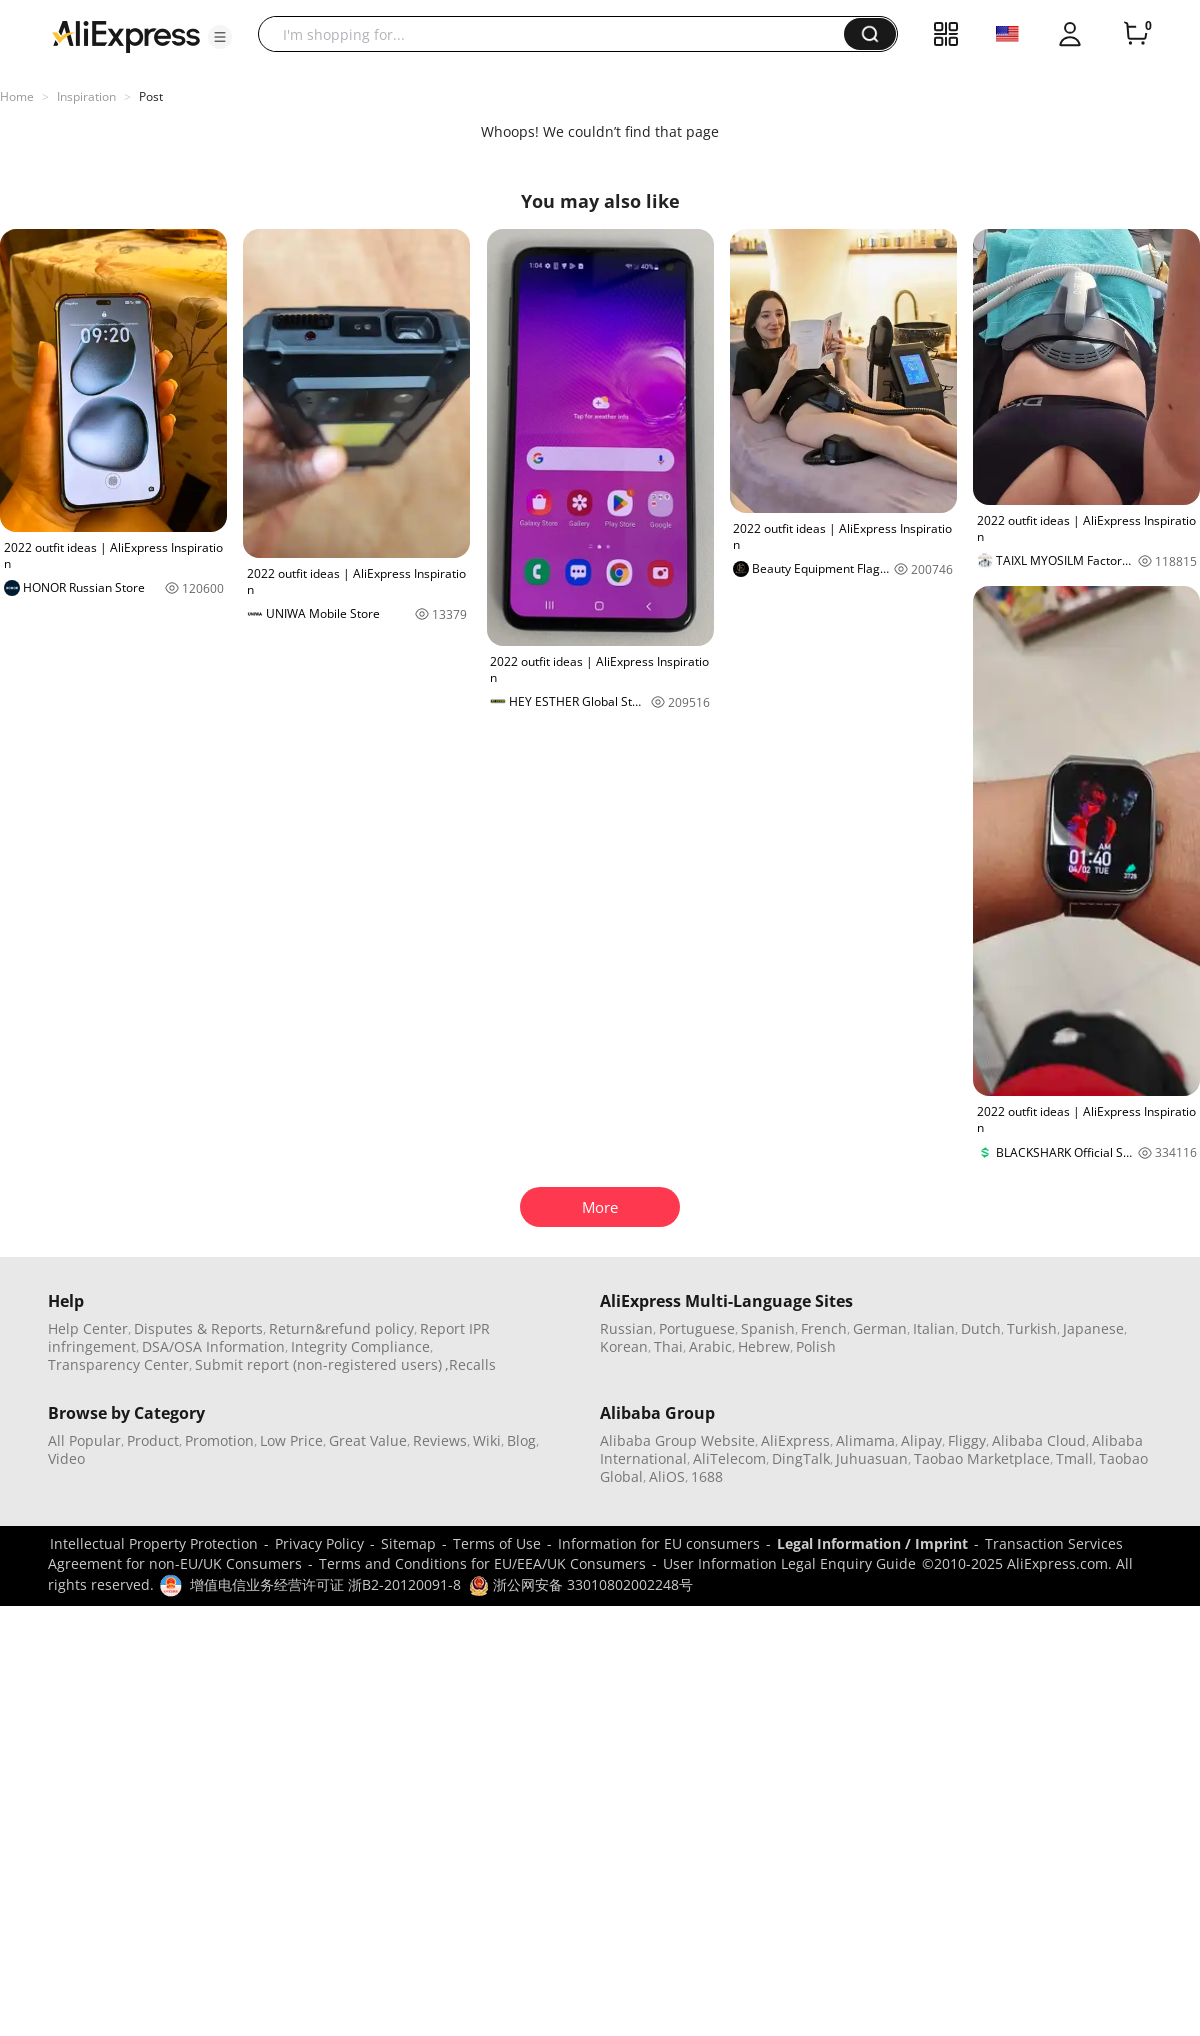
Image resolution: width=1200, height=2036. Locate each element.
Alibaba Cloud (1039, 1440)
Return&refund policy (341, 1328)
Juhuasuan (872, 1458)
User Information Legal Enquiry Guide (789, 1563)
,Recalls (470, 1364)
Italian (934, 1328)
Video (66, 1458)
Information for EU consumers (659, 1543)
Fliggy (967, 1440)
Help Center (88, 1328)
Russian (626, 1328)
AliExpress (795, 1440)
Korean (624, 1346)
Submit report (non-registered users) (318, 1364)
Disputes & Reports (198, 1328)
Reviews (440, 1440)
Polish (816, 1346)
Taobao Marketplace (982, 1458)
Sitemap (408, 1543)
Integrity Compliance (360, 1346)
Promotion (219, 1440)
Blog (521, 1440)
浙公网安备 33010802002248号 (581, 1584)
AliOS (667, 1476)
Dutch (981, 1328)
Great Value (368, 1440)
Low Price (291, 1440)
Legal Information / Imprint (872, 1543)
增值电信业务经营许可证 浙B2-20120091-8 (325, 1584)
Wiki (487, 1440)
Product (153, 1440)
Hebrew (764, 1346)
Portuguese (697, 1328)
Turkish (1032, 1328)
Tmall (1074, 1458)
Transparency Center (118, 1364)
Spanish (768, 1328)
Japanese (1093, 1328)
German (880, 1328)
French (824, 1328)
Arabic (710, 1346)
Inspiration (86, 96)
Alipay (921, 1440)
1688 (707, 1476)
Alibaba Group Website (677, 1440)
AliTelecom (729, 1458)
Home (17, 96)
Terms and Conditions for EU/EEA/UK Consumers (482, 1563)
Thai (668, 1346)
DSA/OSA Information (213, 1346)
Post (151, 96)
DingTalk (801, 1458)
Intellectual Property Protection (154, 1543)
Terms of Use (497, 1543)
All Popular (84, 1440)
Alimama (865, 1440)
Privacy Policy (319, 1543)
